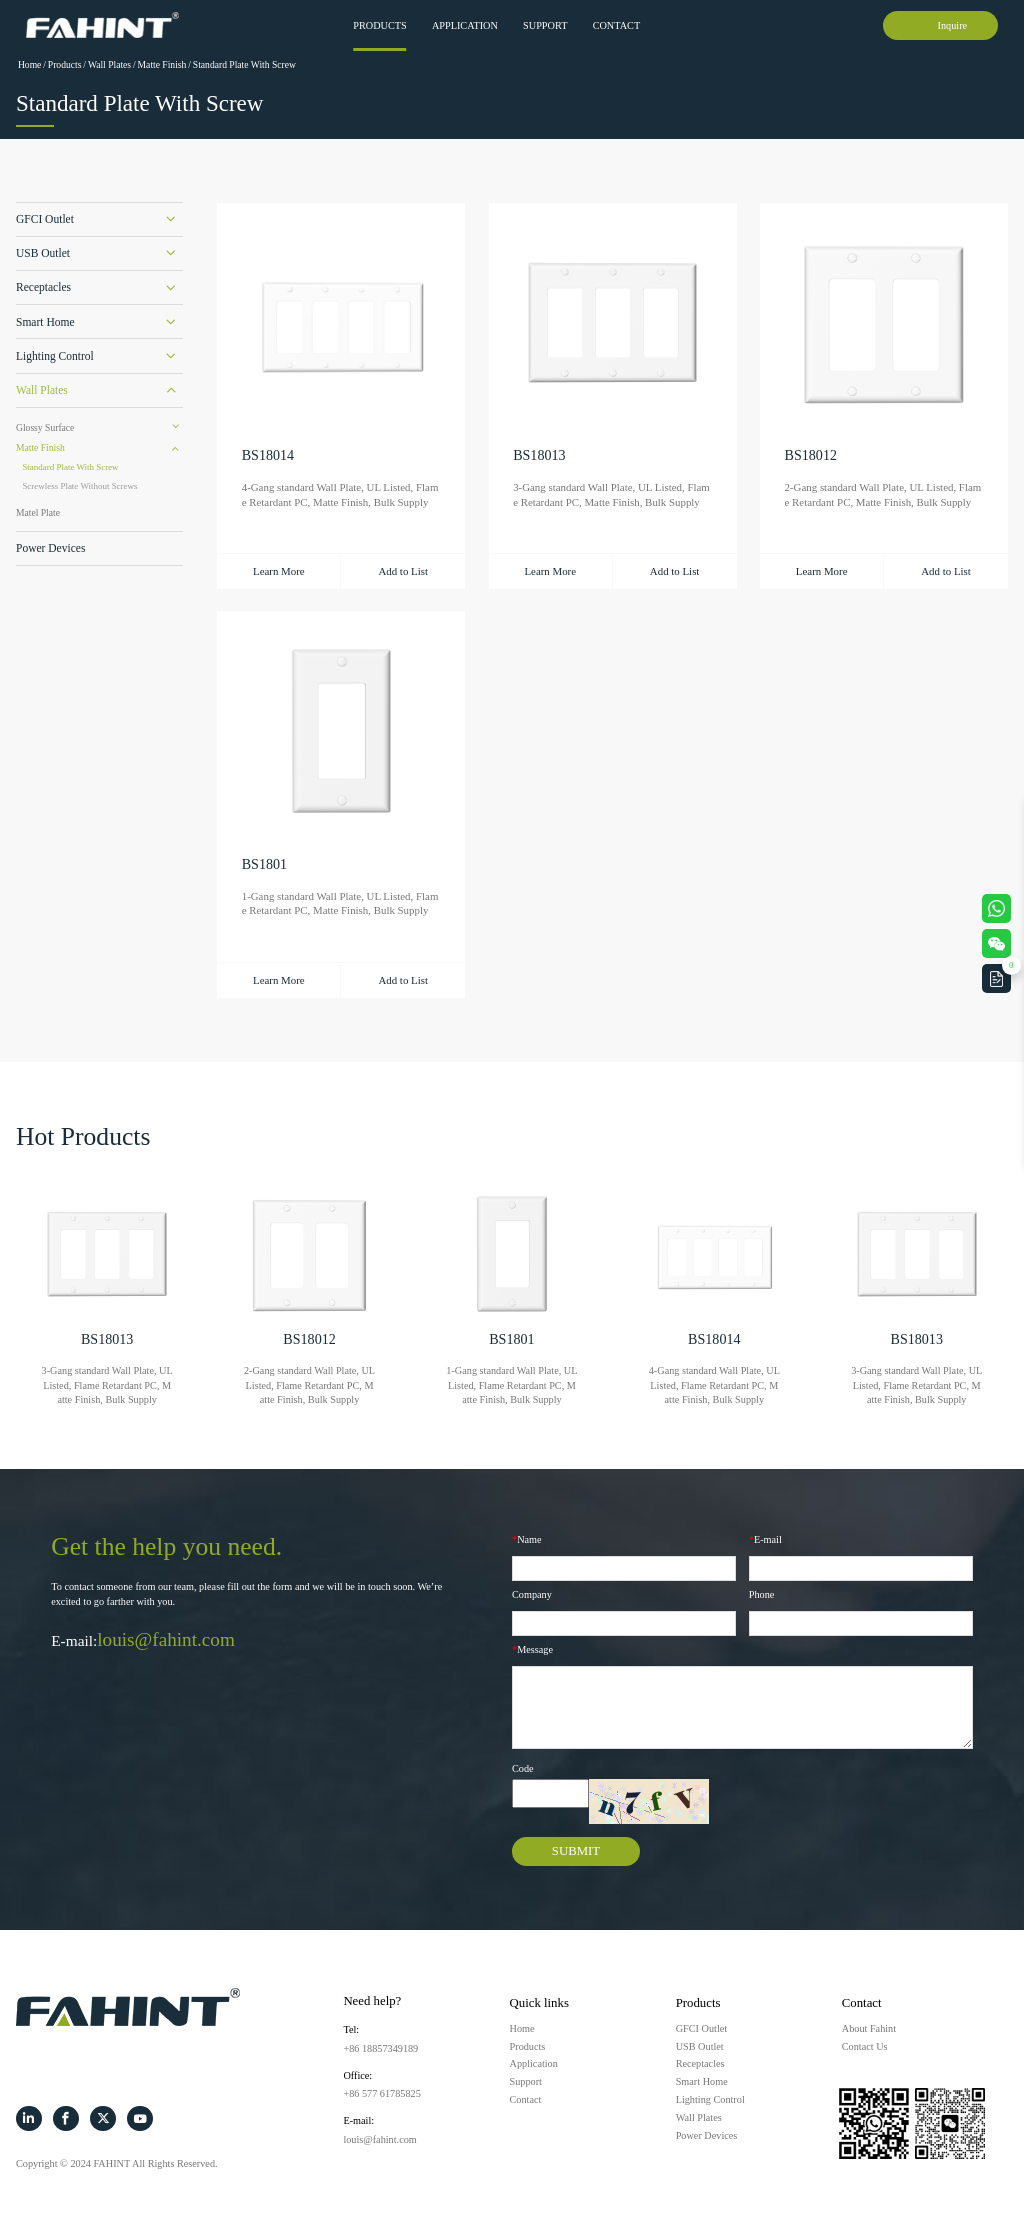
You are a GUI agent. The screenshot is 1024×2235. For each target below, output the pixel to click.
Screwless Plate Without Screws (79, 486)
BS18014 (268, 455)
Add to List (403, 571)
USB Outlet (43, 253)
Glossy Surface (45, 427)
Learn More (279, 571)
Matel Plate (38, 512)
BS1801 (264, 864)
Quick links (539, 2003)
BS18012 (811, 455)
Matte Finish (162, 64)
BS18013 (539, 455)
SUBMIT (576, 1851)
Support (545, 25)
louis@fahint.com (166, 1639)
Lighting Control (55, 356)
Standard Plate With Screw (244, 64)
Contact (617, 25)
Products (379, 25)
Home (29, 64)
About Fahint (869, 2028)
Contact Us (865, 2046)
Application (465, 25)
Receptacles (43, 287)
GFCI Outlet (45, 219)
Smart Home (45, 322)
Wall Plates (109, 64)
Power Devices (50, 548)
